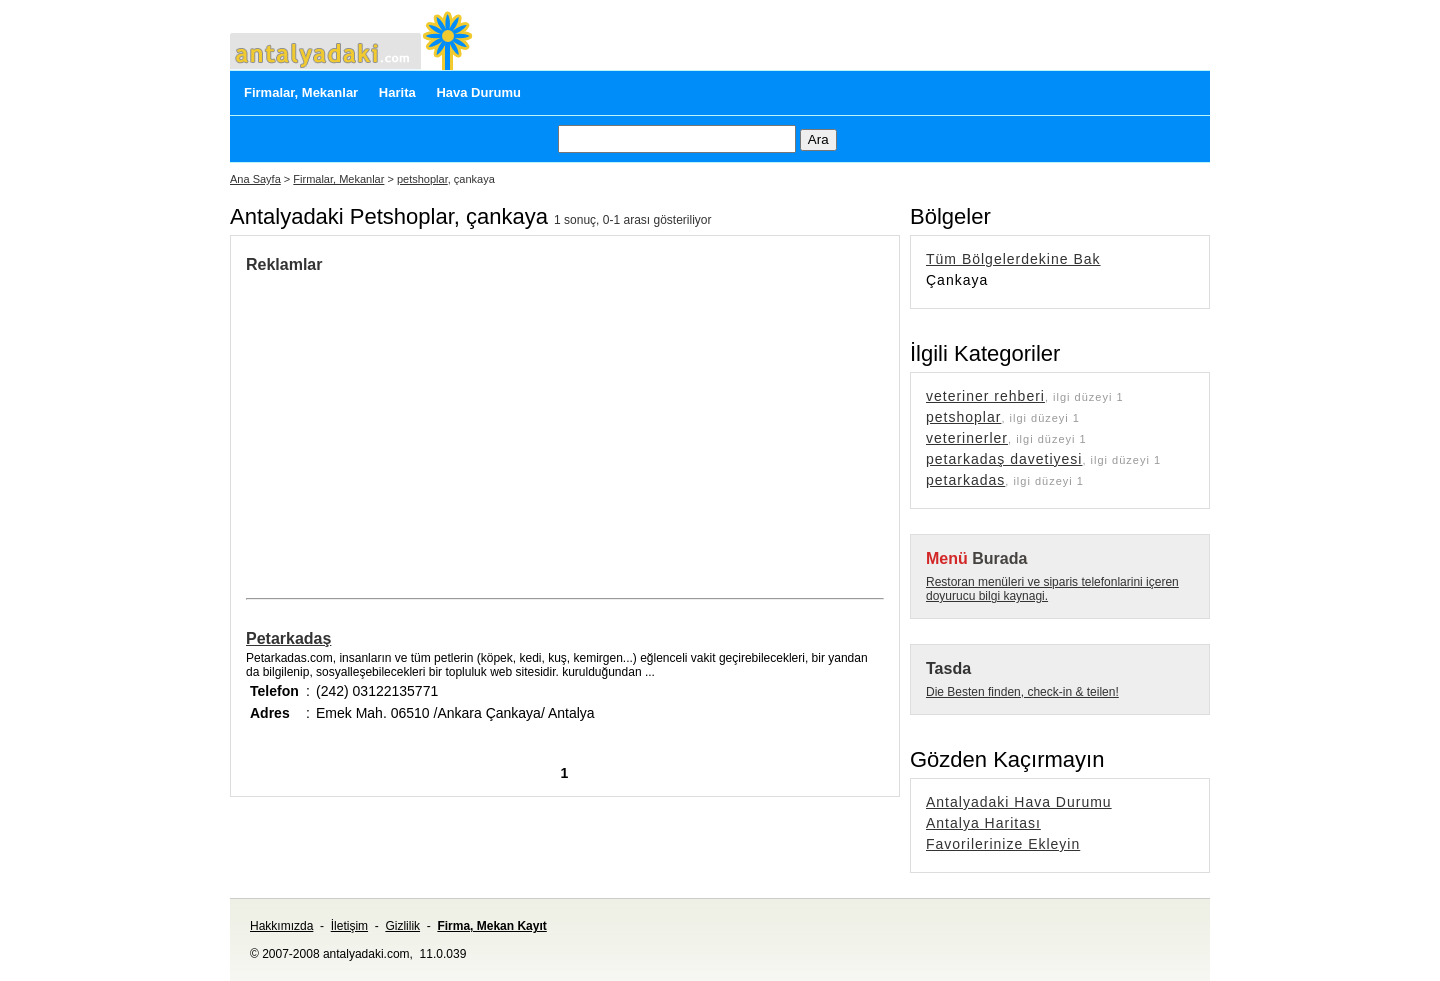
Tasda (948, 668)
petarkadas (965, 480)
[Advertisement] (414, 424)
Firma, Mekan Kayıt (491, 926)
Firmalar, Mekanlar (301, 92)
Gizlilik (402, 926)
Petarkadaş (288, 638)
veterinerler (967, 438)
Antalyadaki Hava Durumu (1019, 802)
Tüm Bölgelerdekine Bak (1013, 259)
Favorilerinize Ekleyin (1003, 844)
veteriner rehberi (985, 396)
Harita (397, 92)
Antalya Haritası (983, 823)
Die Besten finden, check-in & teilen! (1022, 692)
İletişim (349, 926)
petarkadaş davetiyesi (1004, 459)
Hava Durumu (478, 92)
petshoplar (422, 179)
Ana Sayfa (255, 179)
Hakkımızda (281, 926)
